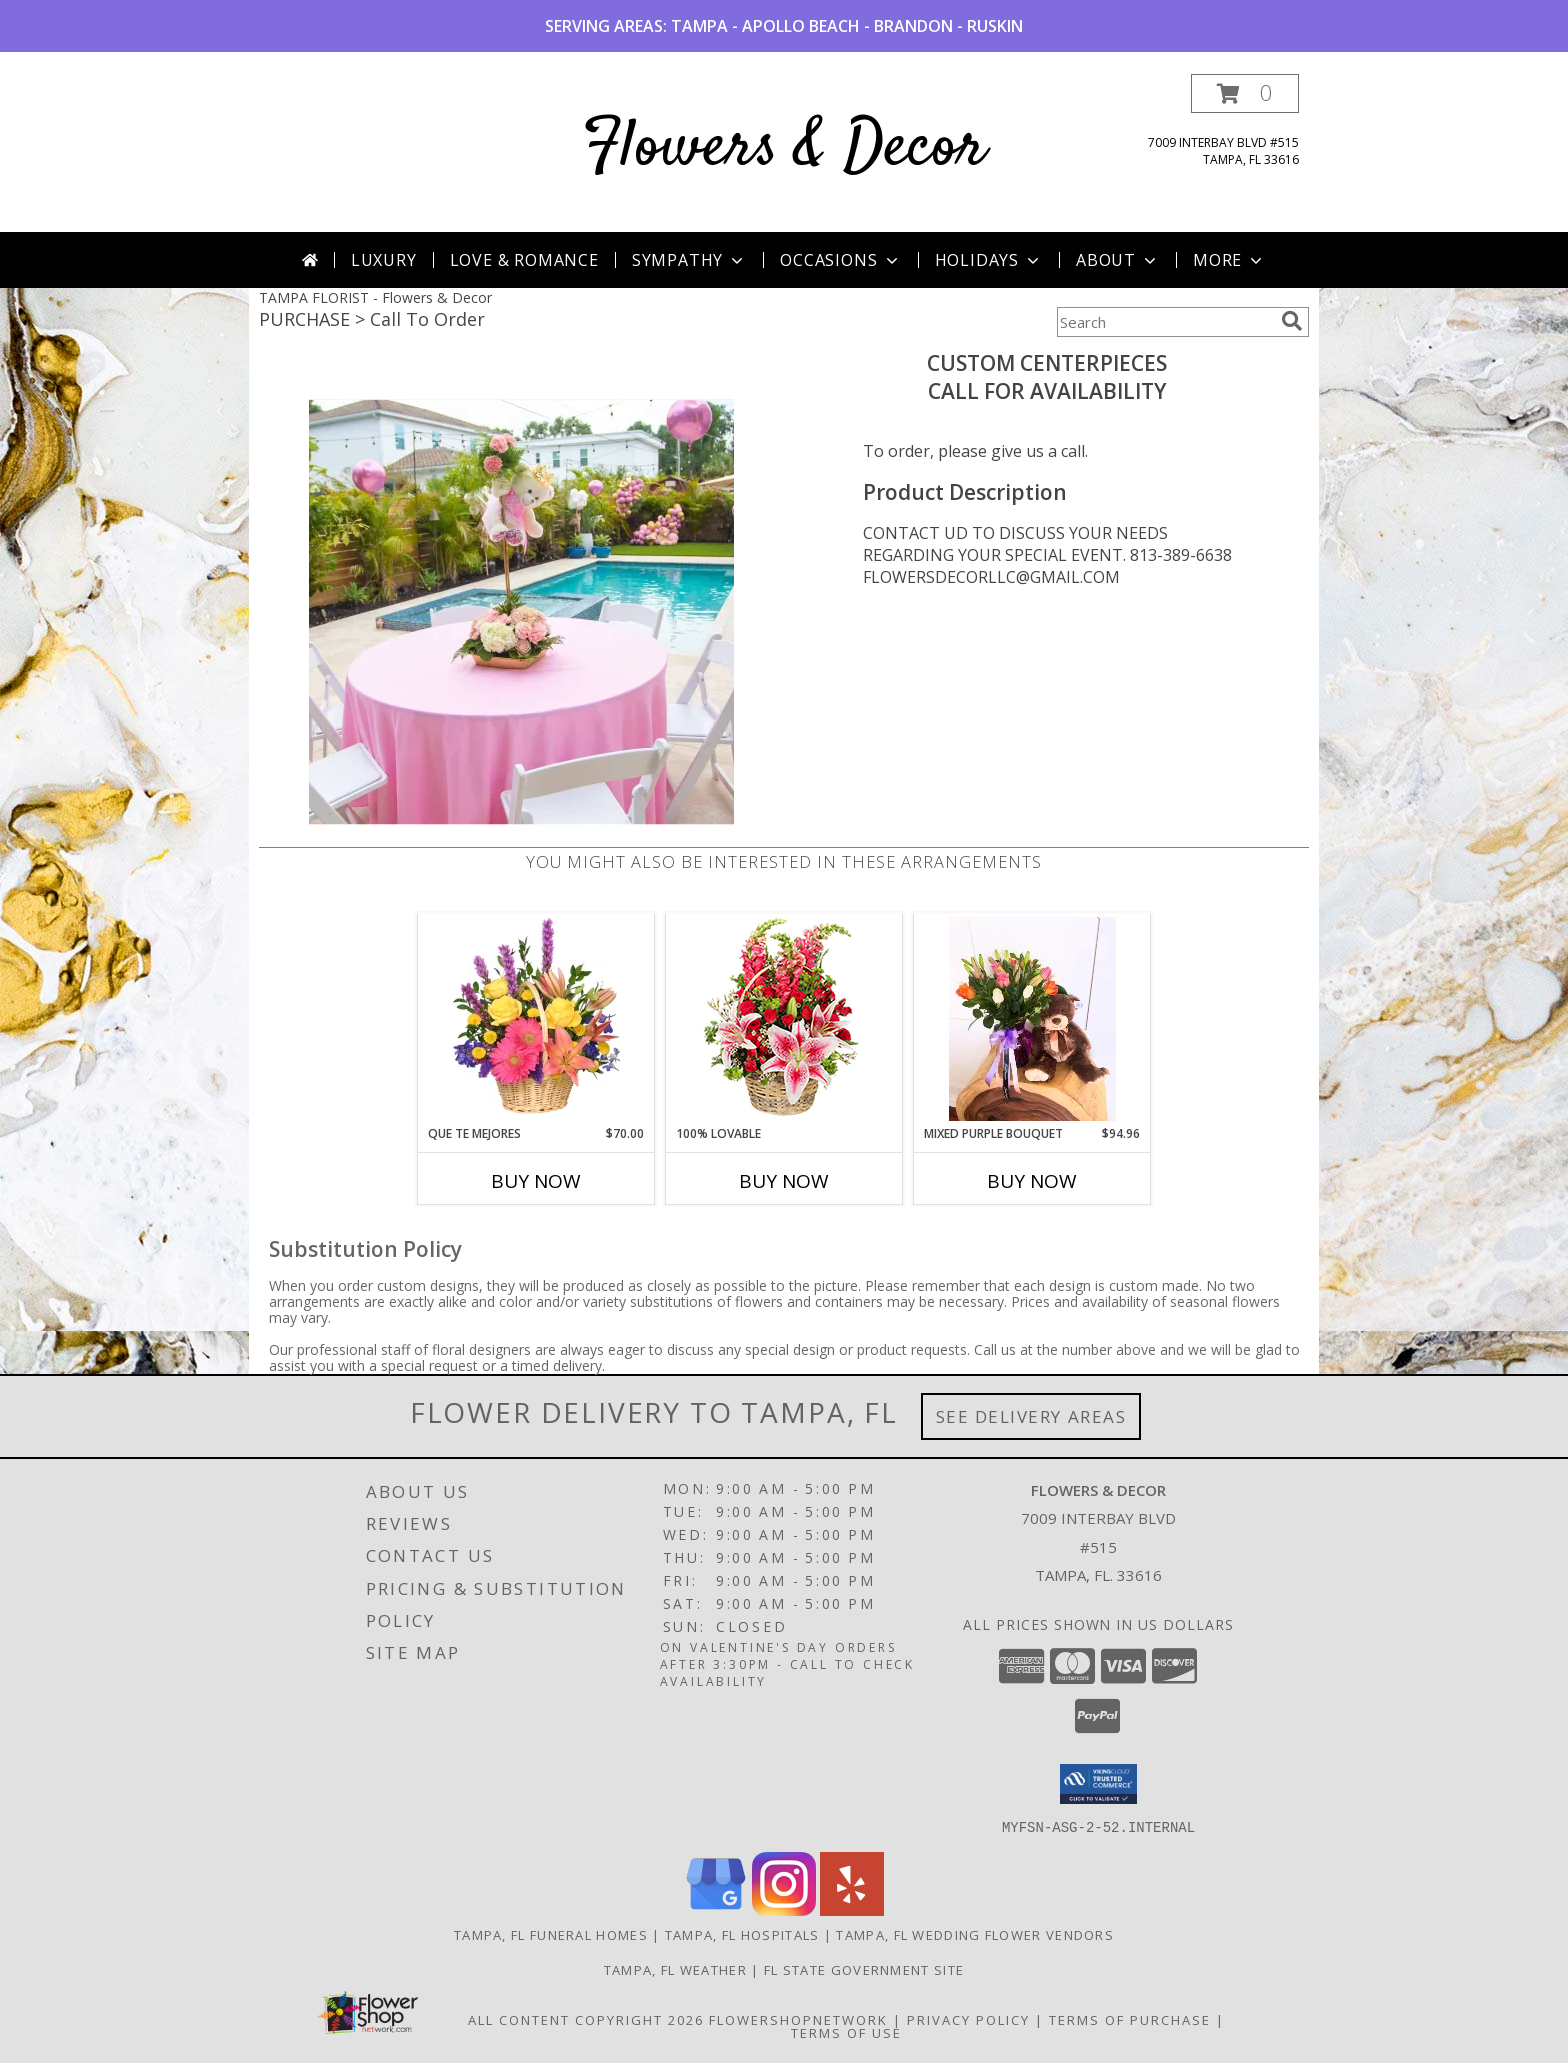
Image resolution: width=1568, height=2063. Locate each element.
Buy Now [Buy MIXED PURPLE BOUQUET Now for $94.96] (1032, 1181)
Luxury (384, 260)
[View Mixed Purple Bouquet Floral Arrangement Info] (1032, 1019)
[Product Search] (1165, 322)
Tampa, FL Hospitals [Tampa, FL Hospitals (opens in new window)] (742, 1934)
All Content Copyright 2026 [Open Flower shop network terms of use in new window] (586, 2019)
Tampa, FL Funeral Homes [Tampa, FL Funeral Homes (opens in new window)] (551, 1934)
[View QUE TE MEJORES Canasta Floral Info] (536, 1019)
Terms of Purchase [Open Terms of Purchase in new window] (1130, 2019)
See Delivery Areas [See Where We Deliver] (1031, 1416)
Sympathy (689, 260)
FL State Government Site (864, 1969)
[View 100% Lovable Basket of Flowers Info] (784, 1019)
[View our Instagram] (784, 1909)
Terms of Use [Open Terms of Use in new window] (846, 2032)
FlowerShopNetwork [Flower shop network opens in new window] (798, 2019)
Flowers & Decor (784, 148)
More (1229, 260)
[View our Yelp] (852, 1909)
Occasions (840, 260)
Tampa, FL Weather (675, 1969)
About (1118, 260)
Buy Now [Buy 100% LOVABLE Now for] (784, 1181)
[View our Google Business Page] (716, 1909)
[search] (1292, 321)
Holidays (989, 260)
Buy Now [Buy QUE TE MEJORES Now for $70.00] (536, 1181)
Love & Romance (524, 260)
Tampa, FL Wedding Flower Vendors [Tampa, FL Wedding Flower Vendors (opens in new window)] (975, 1934)
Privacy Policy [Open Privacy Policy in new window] (968, 2019)
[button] (1245, 93)
